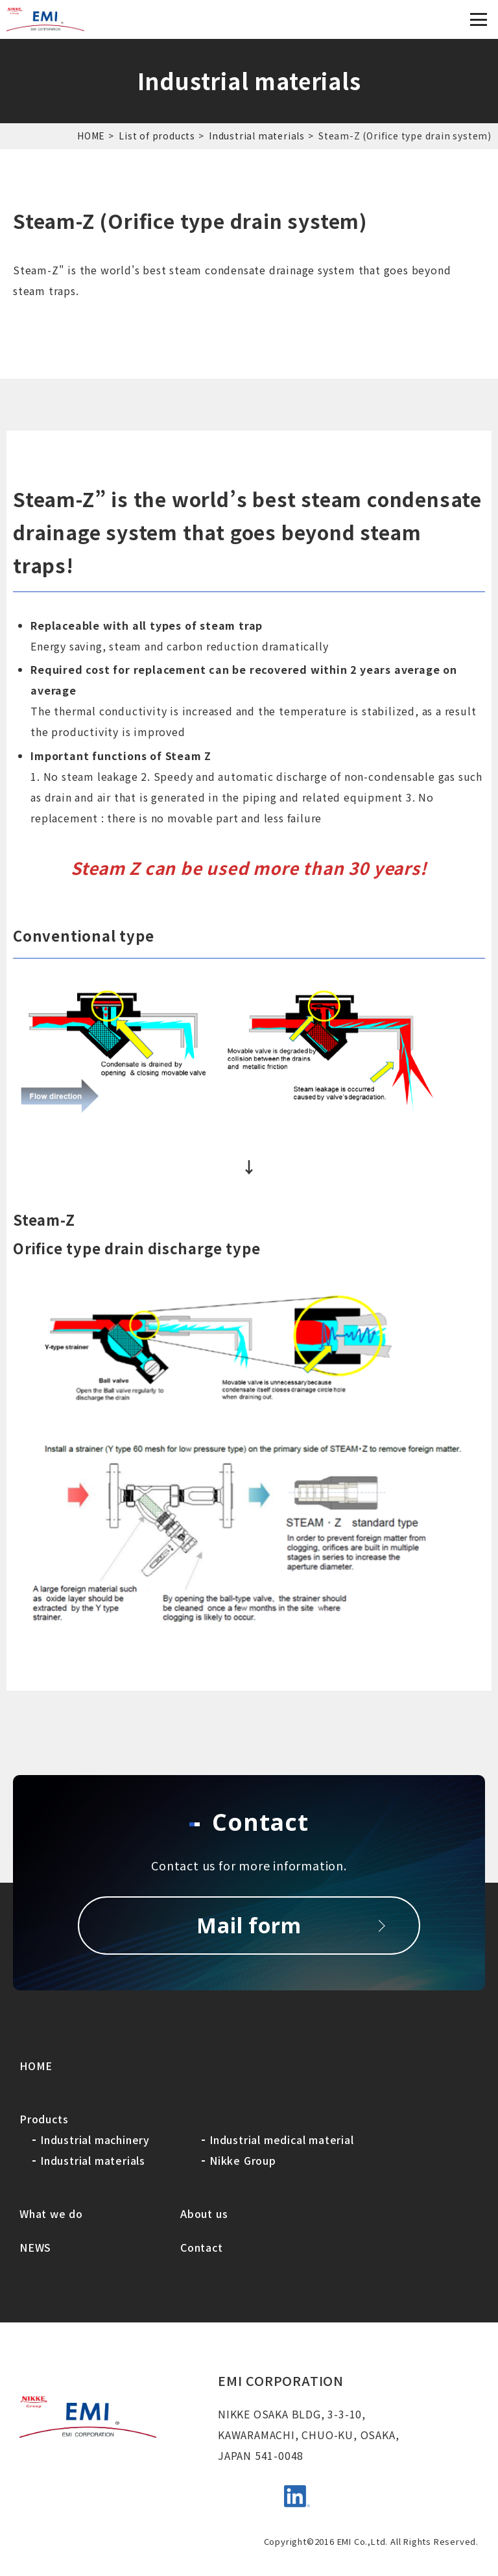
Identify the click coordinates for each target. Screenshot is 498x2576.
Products (43, 2119)
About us (204, 2213)
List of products (157, 135)
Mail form (248, 1925)
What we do (51, 2213)
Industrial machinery (95, 2139)
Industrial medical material (281, 2139)
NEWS (35, 2247)
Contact (201, 2247)
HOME (91, 135)
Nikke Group (242, 2160)
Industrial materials (257, 135)
